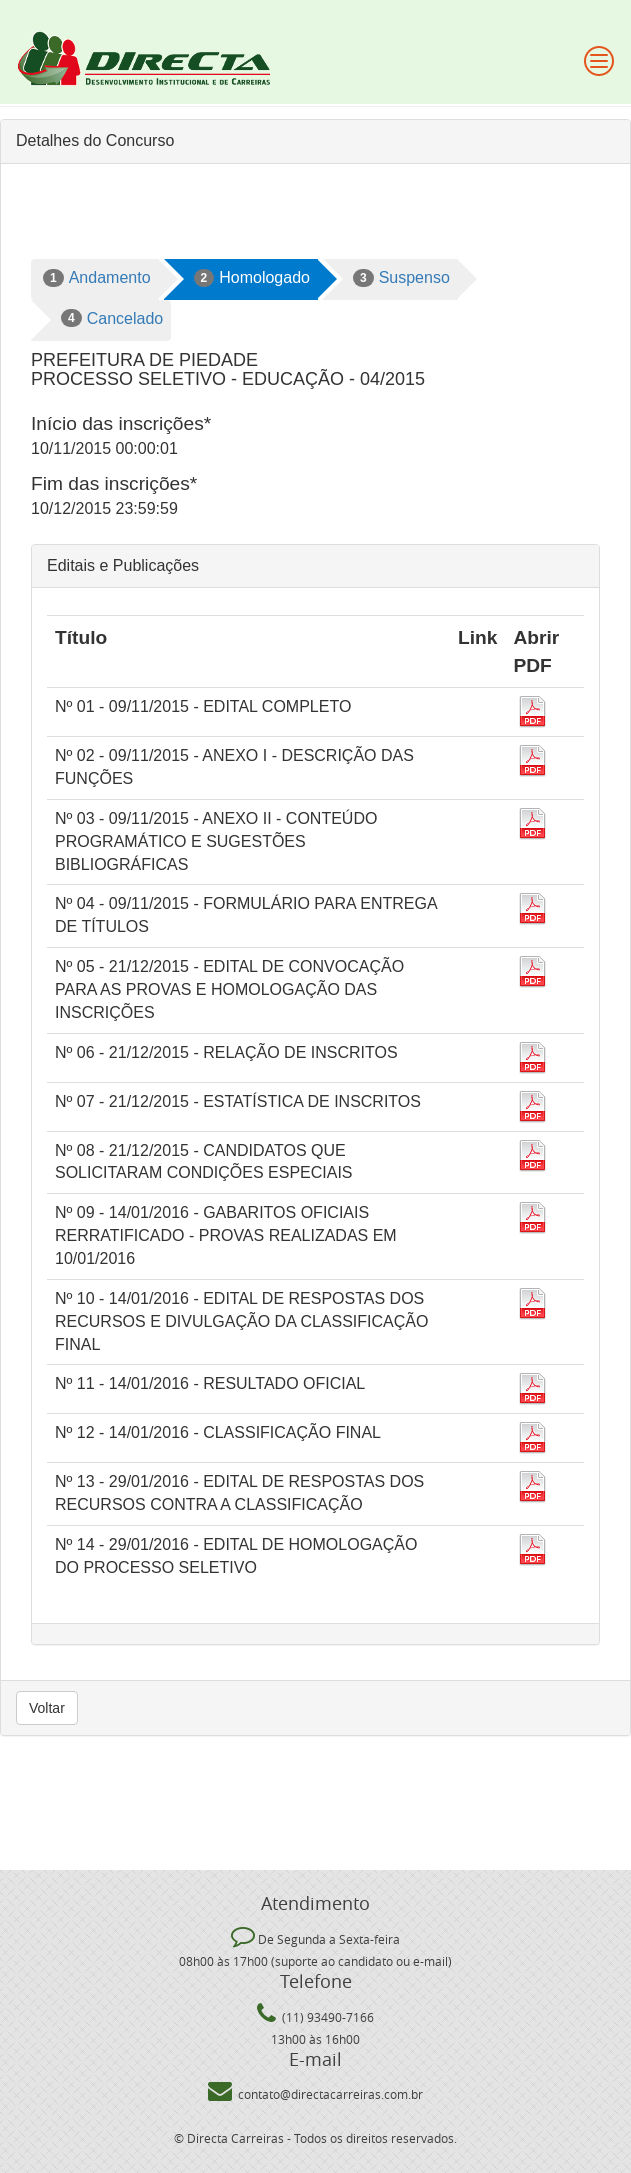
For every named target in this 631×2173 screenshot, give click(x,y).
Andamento (97, 278)
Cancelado (112, 318)
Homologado (252, 278)
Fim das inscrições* (114, 483)
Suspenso (401, 278)
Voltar (47, 1708)
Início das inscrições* (121, 423)
